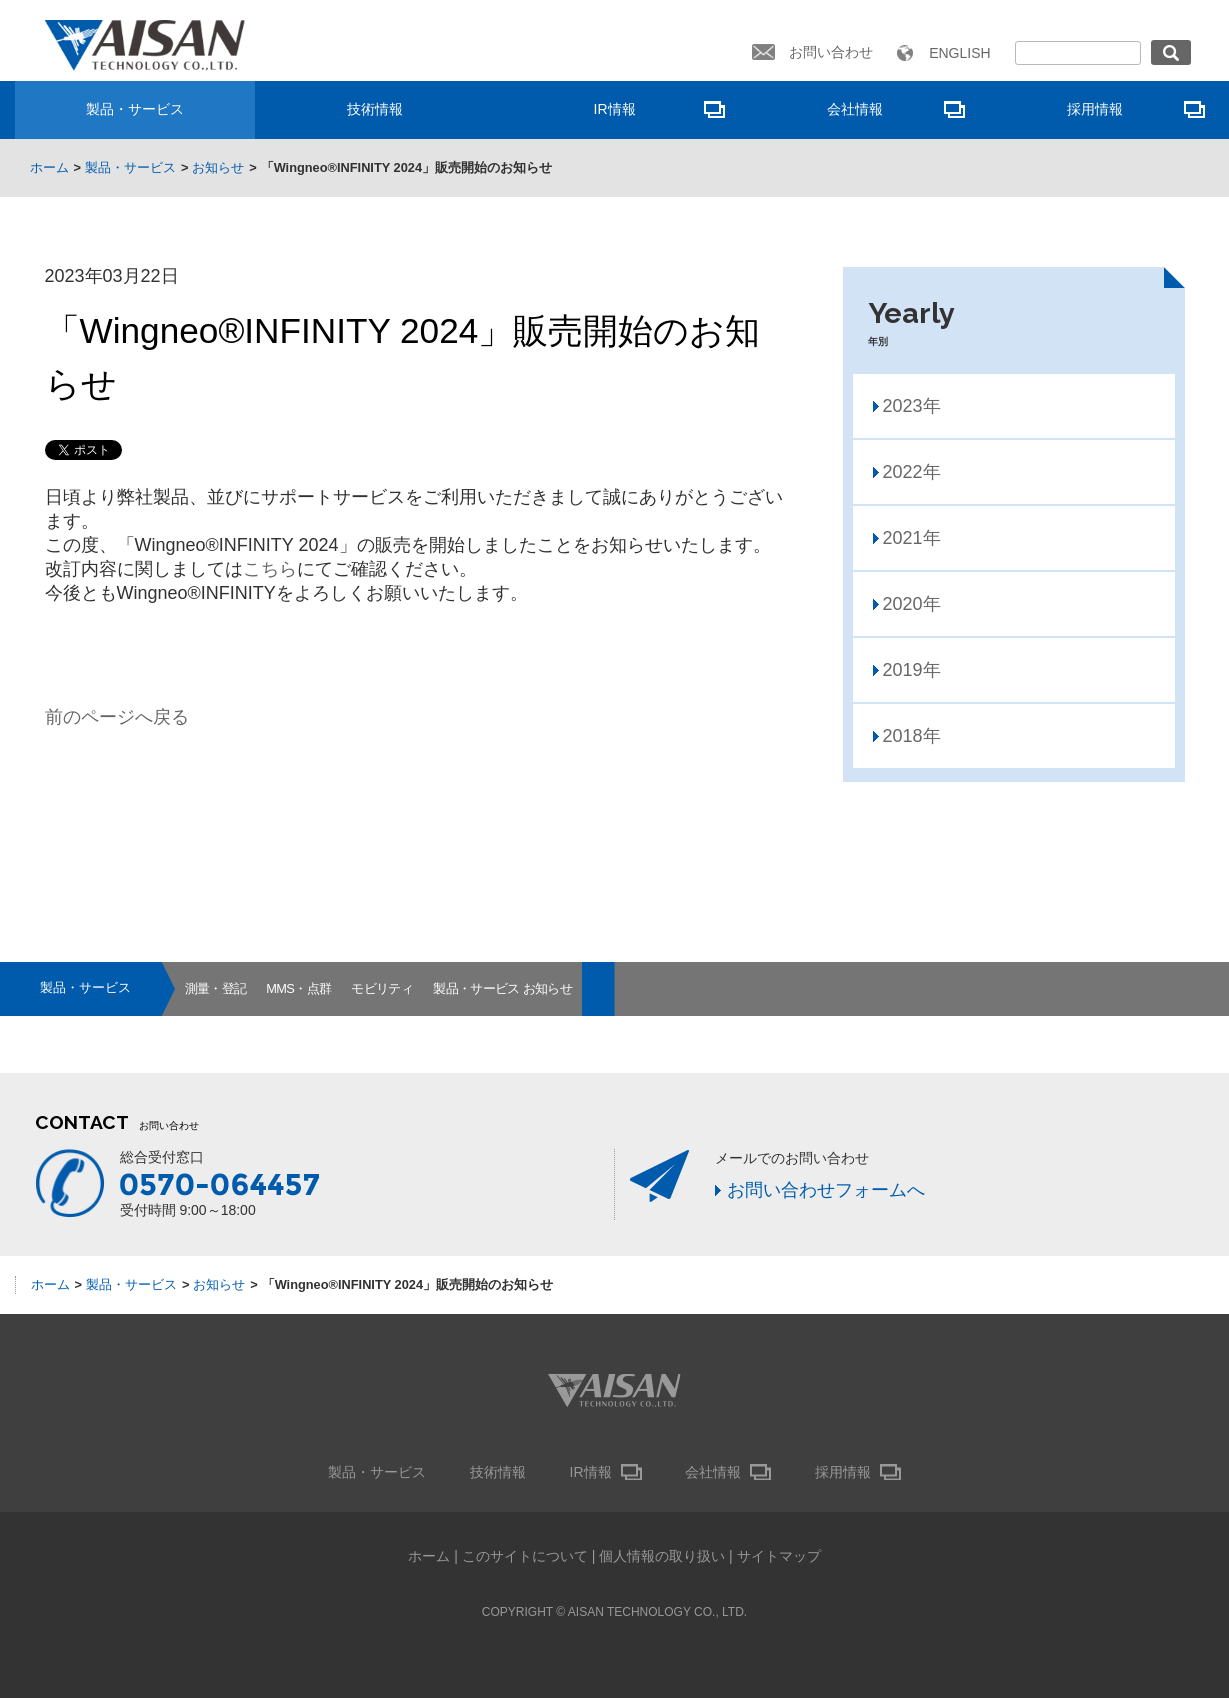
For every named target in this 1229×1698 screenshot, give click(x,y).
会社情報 (855, 109)
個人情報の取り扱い (662, 1556)
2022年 (912, 472)
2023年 (912, 406)
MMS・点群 (298, 988)
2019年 (912, 670)
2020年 (912, 604)
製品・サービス (135, 109)
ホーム (429, 1556)
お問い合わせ (831, 52)
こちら (270, 569)
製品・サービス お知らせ (502, 988)
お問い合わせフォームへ (826, 1190)
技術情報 (375, 109)
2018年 (912, 736)
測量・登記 (216, 988)
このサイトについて (525, 1556)
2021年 (912, 538)
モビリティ (382, 988)
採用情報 (1095, 109)
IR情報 (615, 109)
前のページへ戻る (117, 717)
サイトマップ (779, 1556)
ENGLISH (959, 53)
